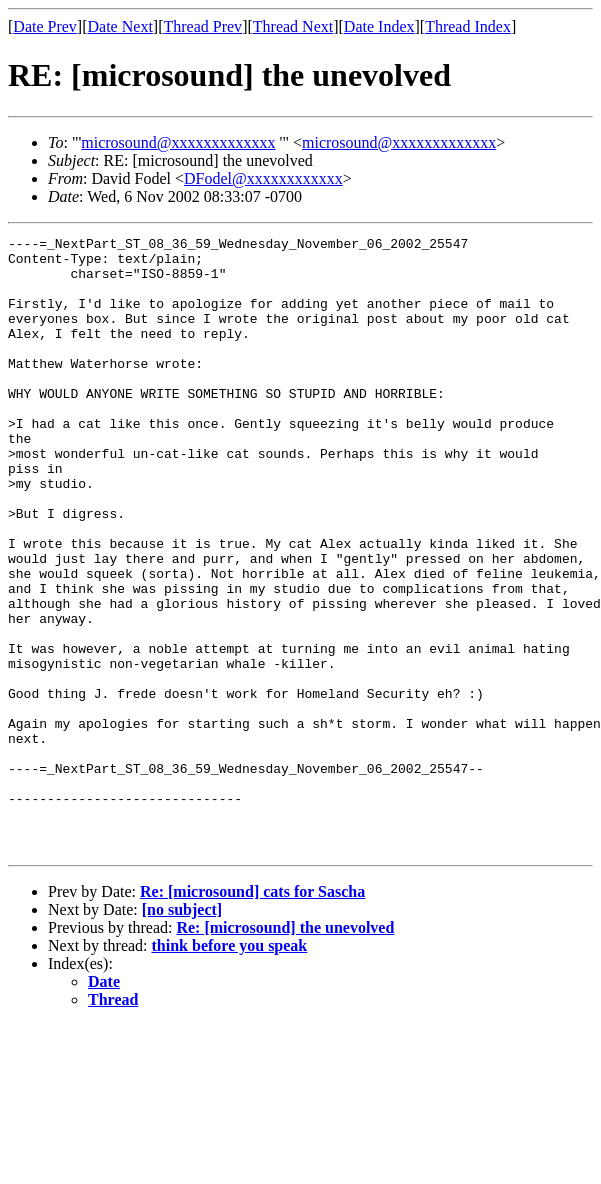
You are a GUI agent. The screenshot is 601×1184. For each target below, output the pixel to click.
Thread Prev (202, 26)
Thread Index (468, 26)
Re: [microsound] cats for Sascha (252, 1014)
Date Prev (45, 26)
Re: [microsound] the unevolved (285, 1050)
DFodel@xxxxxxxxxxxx (263, 178)
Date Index (379, 26)
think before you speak (230, 1068)
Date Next (120, 26)
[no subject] (182, 1032)
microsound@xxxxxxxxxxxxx (178, 142)
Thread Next (293, 26)
